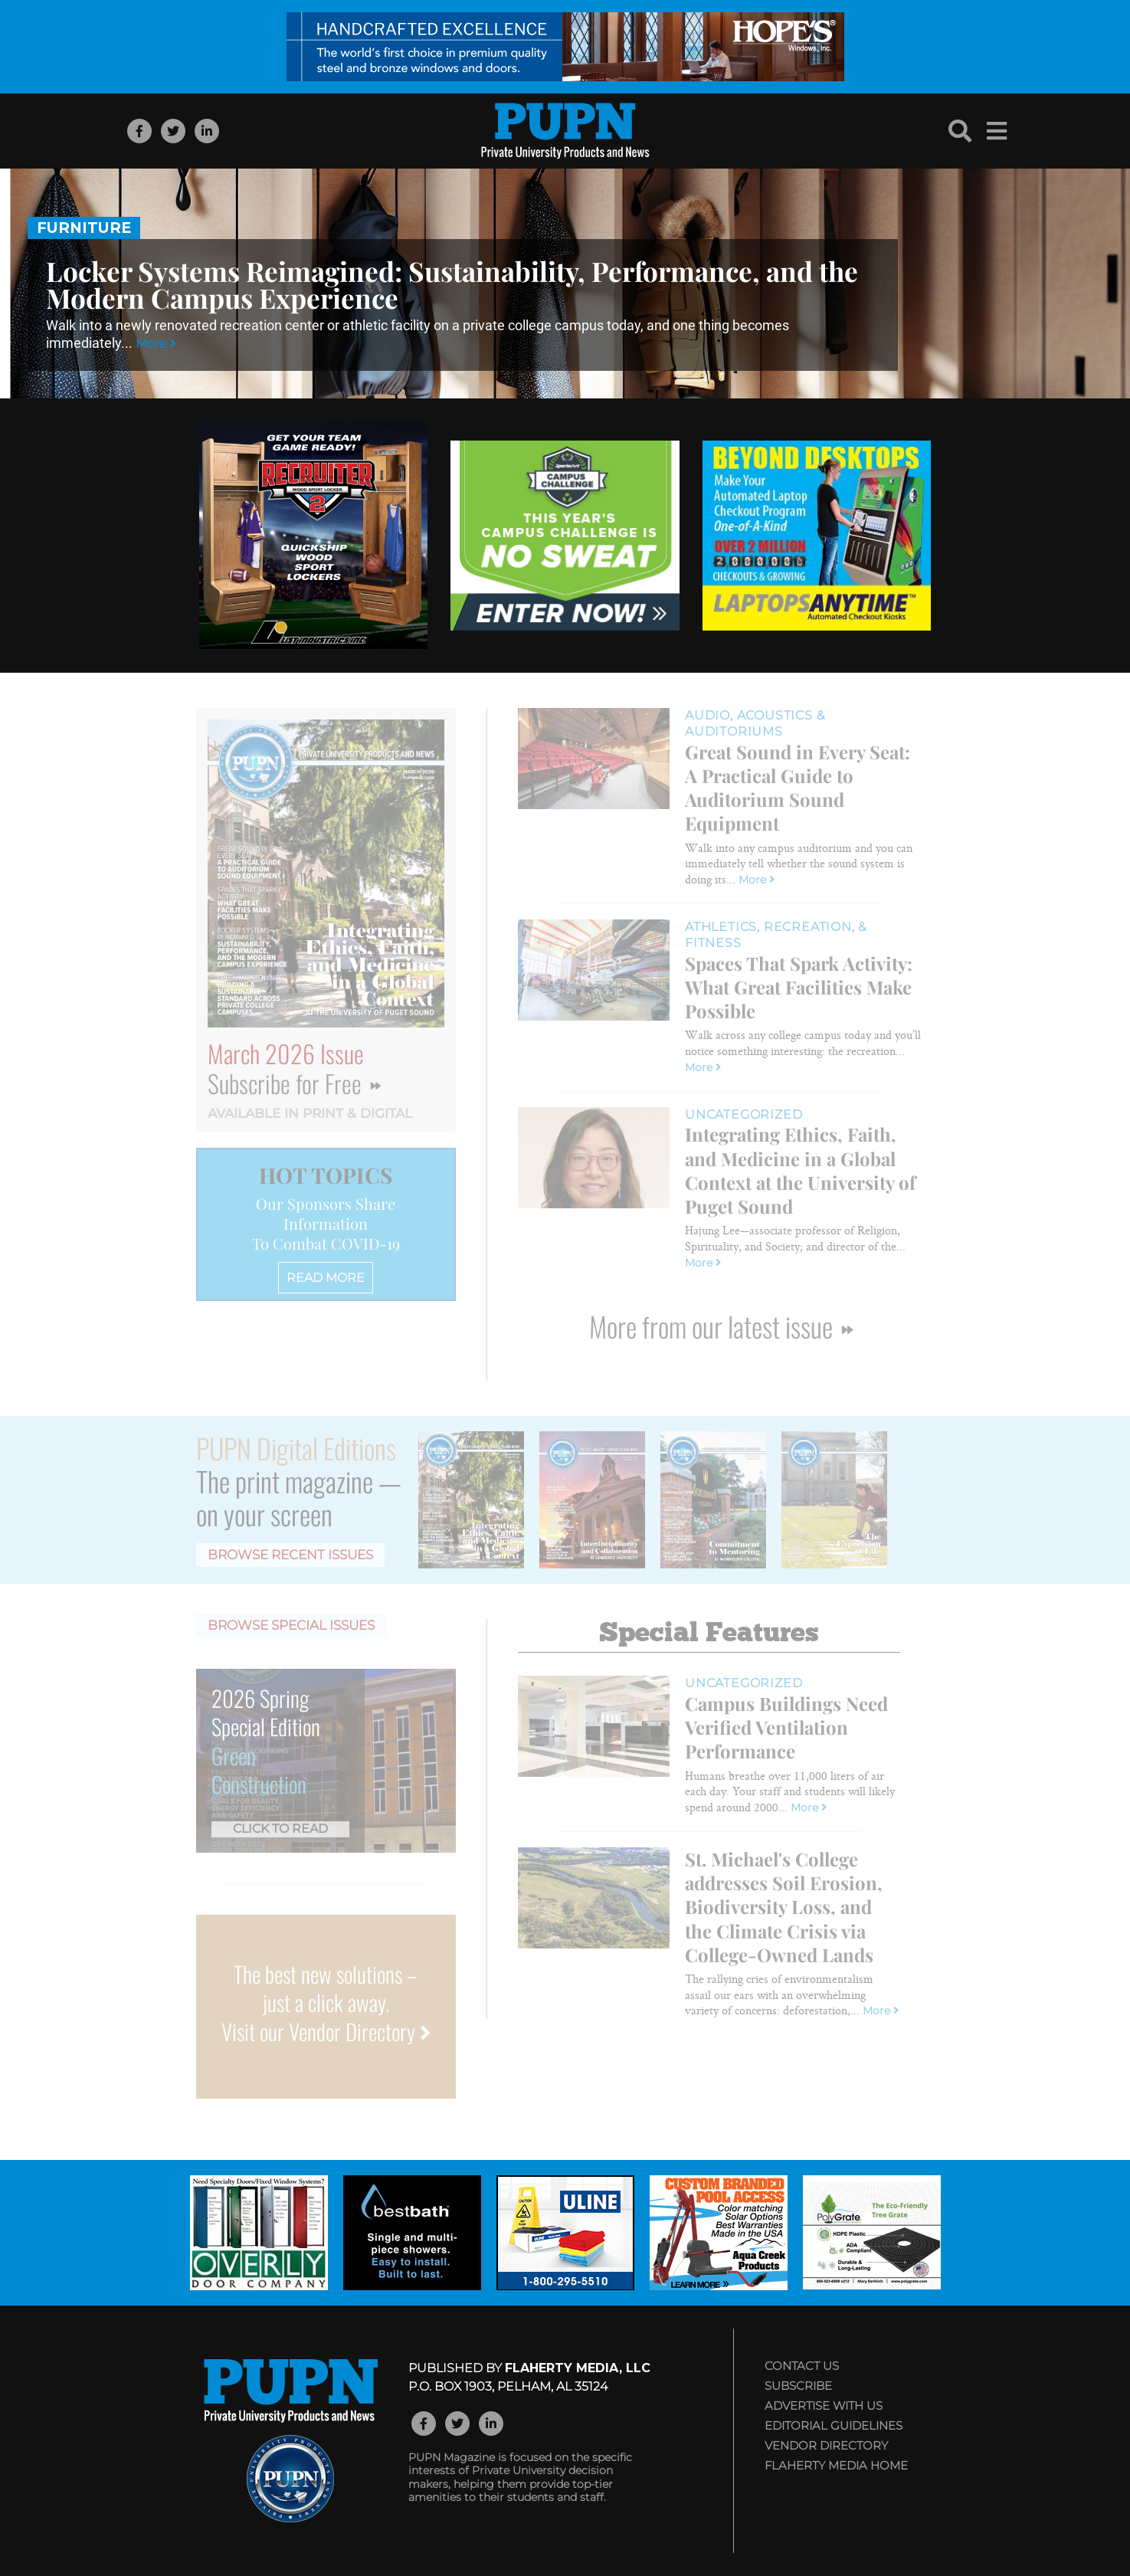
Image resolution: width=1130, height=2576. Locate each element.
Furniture (84, 227)
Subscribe (798, 2385)
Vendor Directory (826, 2445)
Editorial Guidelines (833, 2425)
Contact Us (802, 2365)
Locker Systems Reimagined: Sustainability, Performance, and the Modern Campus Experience (452, 284)
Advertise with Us (824, 2405)
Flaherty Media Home (836, 2465)
